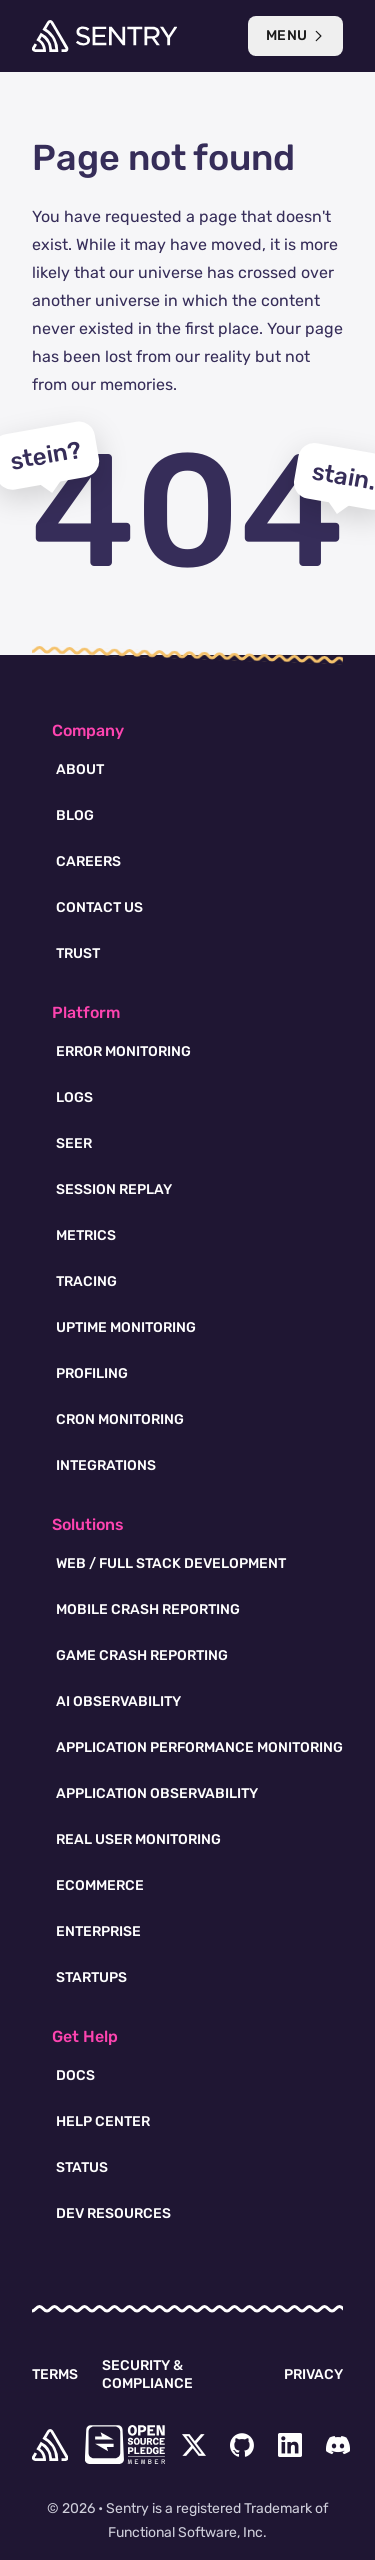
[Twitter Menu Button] (194, 2445)
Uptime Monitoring (126, 1327)
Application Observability (157, 1793)
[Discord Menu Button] (338, 2445)
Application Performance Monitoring (199, 1747)
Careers (88, 861)
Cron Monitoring (120, 1419)
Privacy (313, 2374)
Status (82, 2167)
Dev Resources (113, 2213)
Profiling (92, 1373)
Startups (91, 1977)
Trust (78, 953)
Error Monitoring (123, 1051)
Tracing (86, 1281)
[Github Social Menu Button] (242, 2445)
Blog (75, 815)
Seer (74, 1143)
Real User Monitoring (138, 1839)
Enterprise (98, 1931)
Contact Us (99, 907)
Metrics (86, 1235)
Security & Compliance (147, 2374)
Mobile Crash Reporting (148, 1609)
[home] (50, 2445)
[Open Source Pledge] (125, 2444)
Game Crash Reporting (142, 1655)
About (80, 769)
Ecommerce (100, 1885)
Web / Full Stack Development (171, 1563)
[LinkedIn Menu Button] (290, 2445)
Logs (74, 1097)
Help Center (103, 2121)
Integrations (106, 1465)
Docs (75, 2075)
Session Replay (114, 1189)
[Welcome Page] (104, 36)
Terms (55, 2374)
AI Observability (118, 1701)
